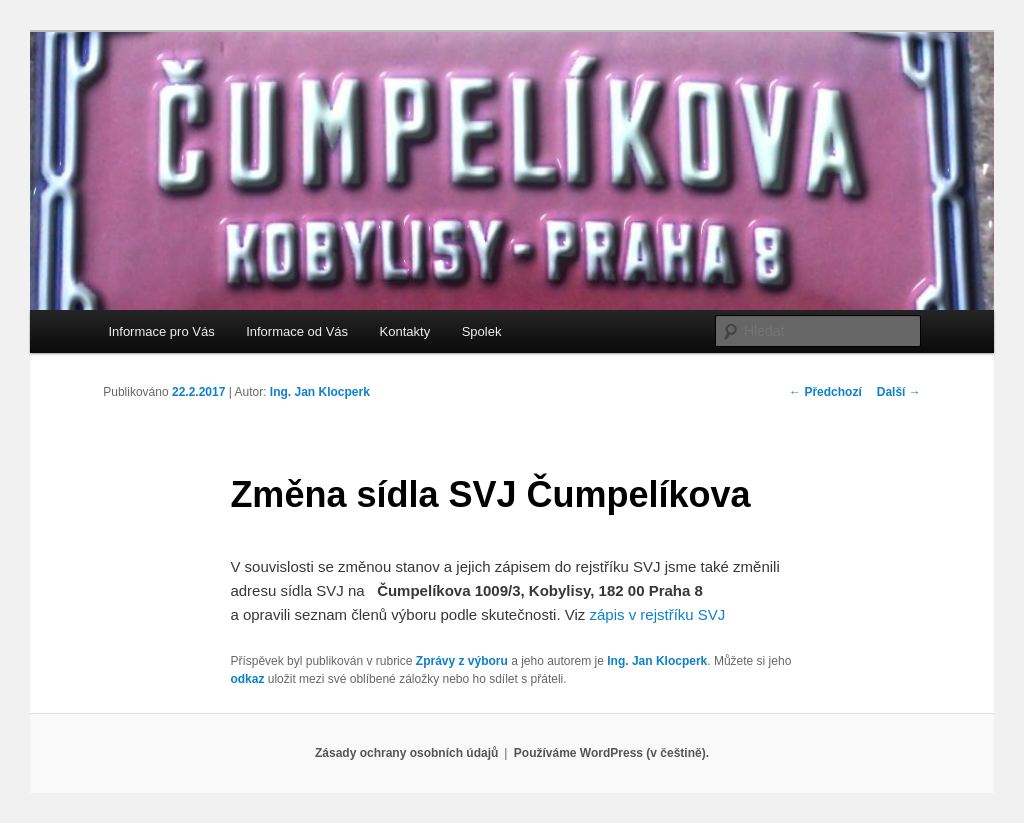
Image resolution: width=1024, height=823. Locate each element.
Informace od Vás (297, 331)
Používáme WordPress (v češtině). (611, 753)
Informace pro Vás (161, 331)
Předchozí (825, 392)
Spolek (482, 331)
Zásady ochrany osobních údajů (406, 753)
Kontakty (405, 331)
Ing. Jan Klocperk (320, 392)
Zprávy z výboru (462, 661)
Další (899, 392)
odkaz (247, 679)
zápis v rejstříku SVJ (657, 614)
